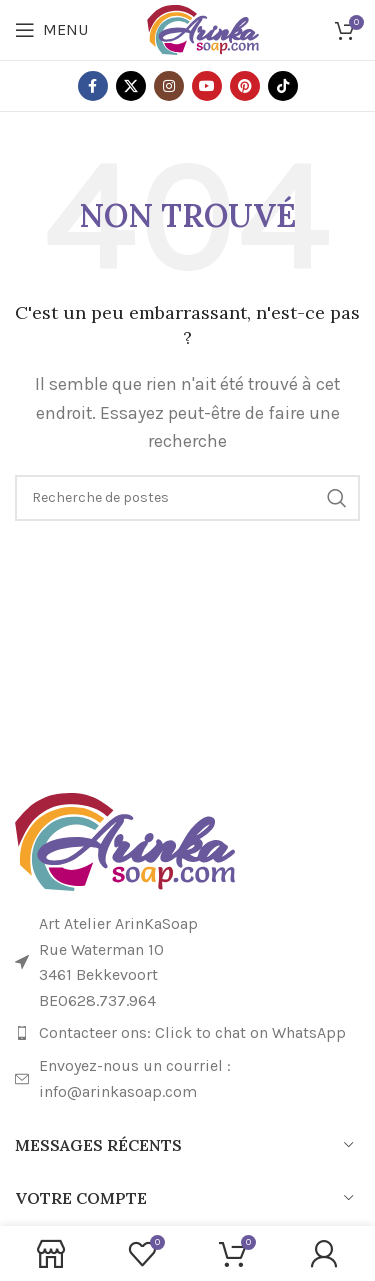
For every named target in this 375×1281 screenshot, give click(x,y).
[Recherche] (187, 498)
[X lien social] (131, 86)
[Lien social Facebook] (93, 86)
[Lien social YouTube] (207, 86)
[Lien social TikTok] (283, 86)
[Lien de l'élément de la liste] (187, 1033)
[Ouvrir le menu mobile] (51, 30)
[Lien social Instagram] (169, 86)
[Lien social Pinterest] (245, 86)
